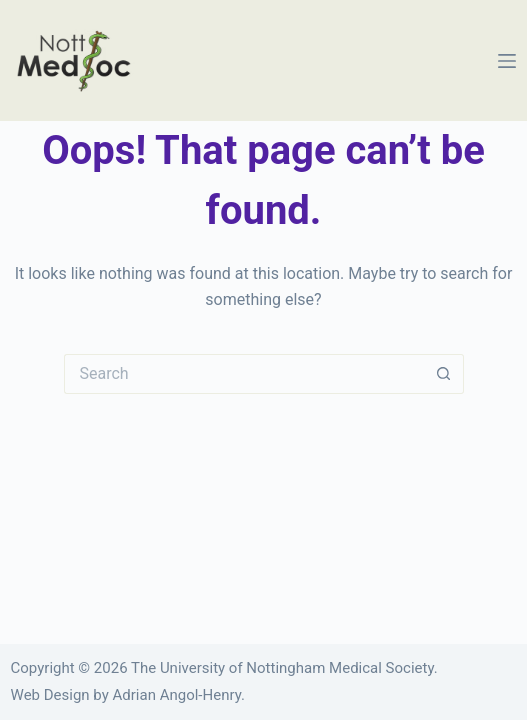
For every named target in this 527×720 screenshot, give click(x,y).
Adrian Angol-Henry (177, 695)
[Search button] (444, 374)
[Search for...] (244, 374)
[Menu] (507, 61)
